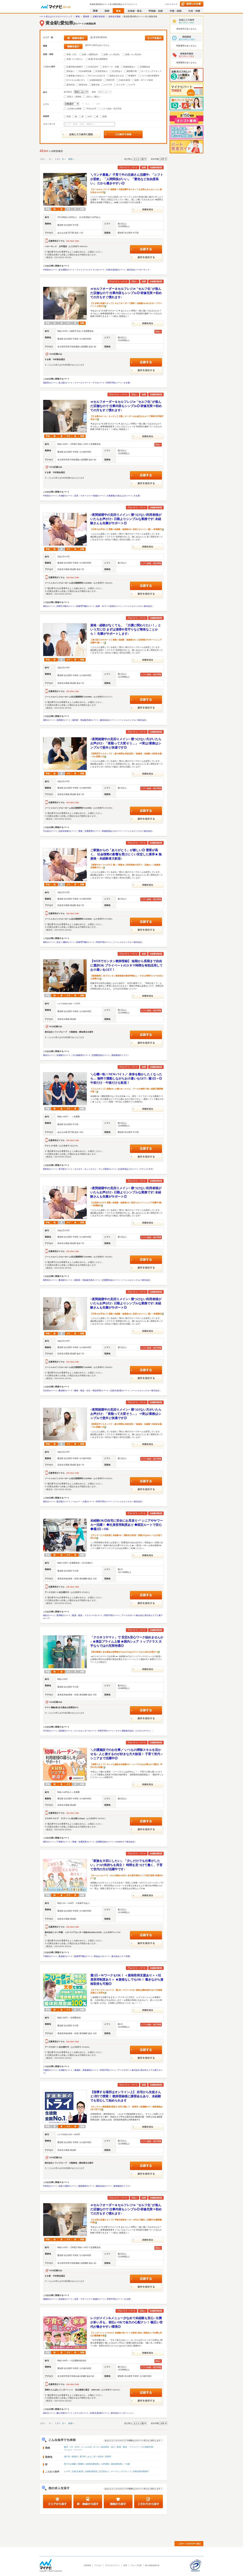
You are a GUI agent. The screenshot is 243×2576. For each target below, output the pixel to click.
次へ (64, 159)
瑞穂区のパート (50, 2299)
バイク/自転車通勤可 (150, 76)
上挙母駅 (105, 2464)
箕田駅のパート (64, 720)
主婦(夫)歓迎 (124, 80)
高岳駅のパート (66, 2299)
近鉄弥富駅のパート (68, 831)
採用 (125, 2565)
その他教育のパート (81, 1055)
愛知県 (86, 16)
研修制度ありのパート (112, 831)
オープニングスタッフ (151, 71)
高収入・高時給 (74, 96)
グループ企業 (136, 2565)
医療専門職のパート (85, 606)
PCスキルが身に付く (76, 80)
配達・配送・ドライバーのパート (87, 1615)
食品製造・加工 (108, 2447)
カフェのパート (81, 2413)
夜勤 (105, 116)
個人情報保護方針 (152, 2565)
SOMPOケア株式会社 (125, 1842)
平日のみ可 (91, 108)
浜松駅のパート (66, 1731)
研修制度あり (129, 67)
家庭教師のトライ (120, 1055)
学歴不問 (110, 80)
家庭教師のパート (86, 2186)
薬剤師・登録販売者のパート (85, 720)
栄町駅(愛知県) (92, 2464)
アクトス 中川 (146, 1169)
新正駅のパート (64, 1501)
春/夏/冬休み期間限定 (98, 59)
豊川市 (83, 2456)
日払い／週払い (93, 96)
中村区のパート (50, 270)
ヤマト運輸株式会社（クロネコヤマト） (134, 1731)
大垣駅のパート (66, 2070)
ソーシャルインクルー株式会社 (138, 606)
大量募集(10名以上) (75, 76)
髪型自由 (83, 84)
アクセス (98, 2565)
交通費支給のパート (101, 1055)
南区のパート (49, 1615)
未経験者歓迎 (96, 80)
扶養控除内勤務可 (75, 67)
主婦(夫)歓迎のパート (116, 270)
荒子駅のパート (66, 1169)
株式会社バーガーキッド (138, 270)
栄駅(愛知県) (116, 2464)
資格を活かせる (117, 76)
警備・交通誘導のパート (89, 831)
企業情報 (87, 2565)
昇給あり (71, 71)
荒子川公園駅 (70, 2464)
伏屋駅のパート (64, 1055)
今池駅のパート (66, 496)
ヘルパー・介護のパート (83, 1501)
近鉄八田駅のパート (68, 2186)
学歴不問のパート (114, 383)
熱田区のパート (50, 383)
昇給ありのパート (102, 1956)
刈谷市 (100, 2456)
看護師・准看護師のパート (86, 2070)
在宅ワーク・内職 (111, 67)
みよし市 (91, 2456)
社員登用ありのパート (128, 1169)
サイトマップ (171, 4)
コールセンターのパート (85, 1731)
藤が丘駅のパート (65, 2413)
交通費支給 (145, 67)
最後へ (71, 159)
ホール (96, 2447)
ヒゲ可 (132, 84)
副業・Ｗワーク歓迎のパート (109, 606)
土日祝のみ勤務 (74, 108)
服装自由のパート (108, 720)
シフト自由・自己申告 (111, 108)
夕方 (90, 116)
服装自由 (96, 84)
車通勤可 (132, 76)
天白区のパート (50, 1390)
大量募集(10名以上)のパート (119, 496)
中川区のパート (50, 1731)
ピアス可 (108, 84)
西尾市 (108, 2456)
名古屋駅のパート (67, 270)
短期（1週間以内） (90, 54)
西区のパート (49, 942)
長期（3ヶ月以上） (75, 59)
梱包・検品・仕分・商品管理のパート (91, 1390)
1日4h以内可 (92, 67)
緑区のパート (49, 2413)
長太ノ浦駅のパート (66, 942)
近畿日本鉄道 (99, 16)
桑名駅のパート (66, 1280)
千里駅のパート (64, 1842)
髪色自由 (71, 84)
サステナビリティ (112, 2565)
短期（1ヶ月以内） (112, 54)
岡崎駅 (81, 2464)
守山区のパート (50, 831)
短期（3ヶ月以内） (134, 54)
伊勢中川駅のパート (66, 606)
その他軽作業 (147, 2447)
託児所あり (117, 71)
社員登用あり (102, 71)
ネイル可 (121, 84)
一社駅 (127, 2464)
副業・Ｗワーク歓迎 (144, 80)
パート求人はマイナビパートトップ (56, 16)
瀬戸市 (67, 2456)
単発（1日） (72, 54)
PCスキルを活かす (97, 76)
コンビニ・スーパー (73, 2450)
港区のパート (49, 720)
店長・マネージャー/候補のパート (89, 496)
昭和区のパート (50, 1169)
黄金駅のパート (66, 1956)
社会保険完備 (85, 71)
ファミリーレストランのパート (90, 270)
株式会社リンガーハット (122, 2413)
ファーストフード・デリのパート (89, 383)
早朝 (69, 116)
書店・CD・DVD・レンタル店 (77, 2447)
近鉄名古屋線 (114, 16)
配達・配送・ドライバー (128, 2447)
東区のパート (49, 606)
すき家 (127, 383)
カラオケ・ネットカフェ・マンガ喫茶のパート (95, 1169)
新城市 (75, 2456)
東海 (78, 16)
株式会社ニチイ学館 (121, 1956)
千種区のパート (50, 1956)
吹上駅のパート (66, 383)
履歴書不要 (132, 71)
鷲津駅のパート (64, 1615)
